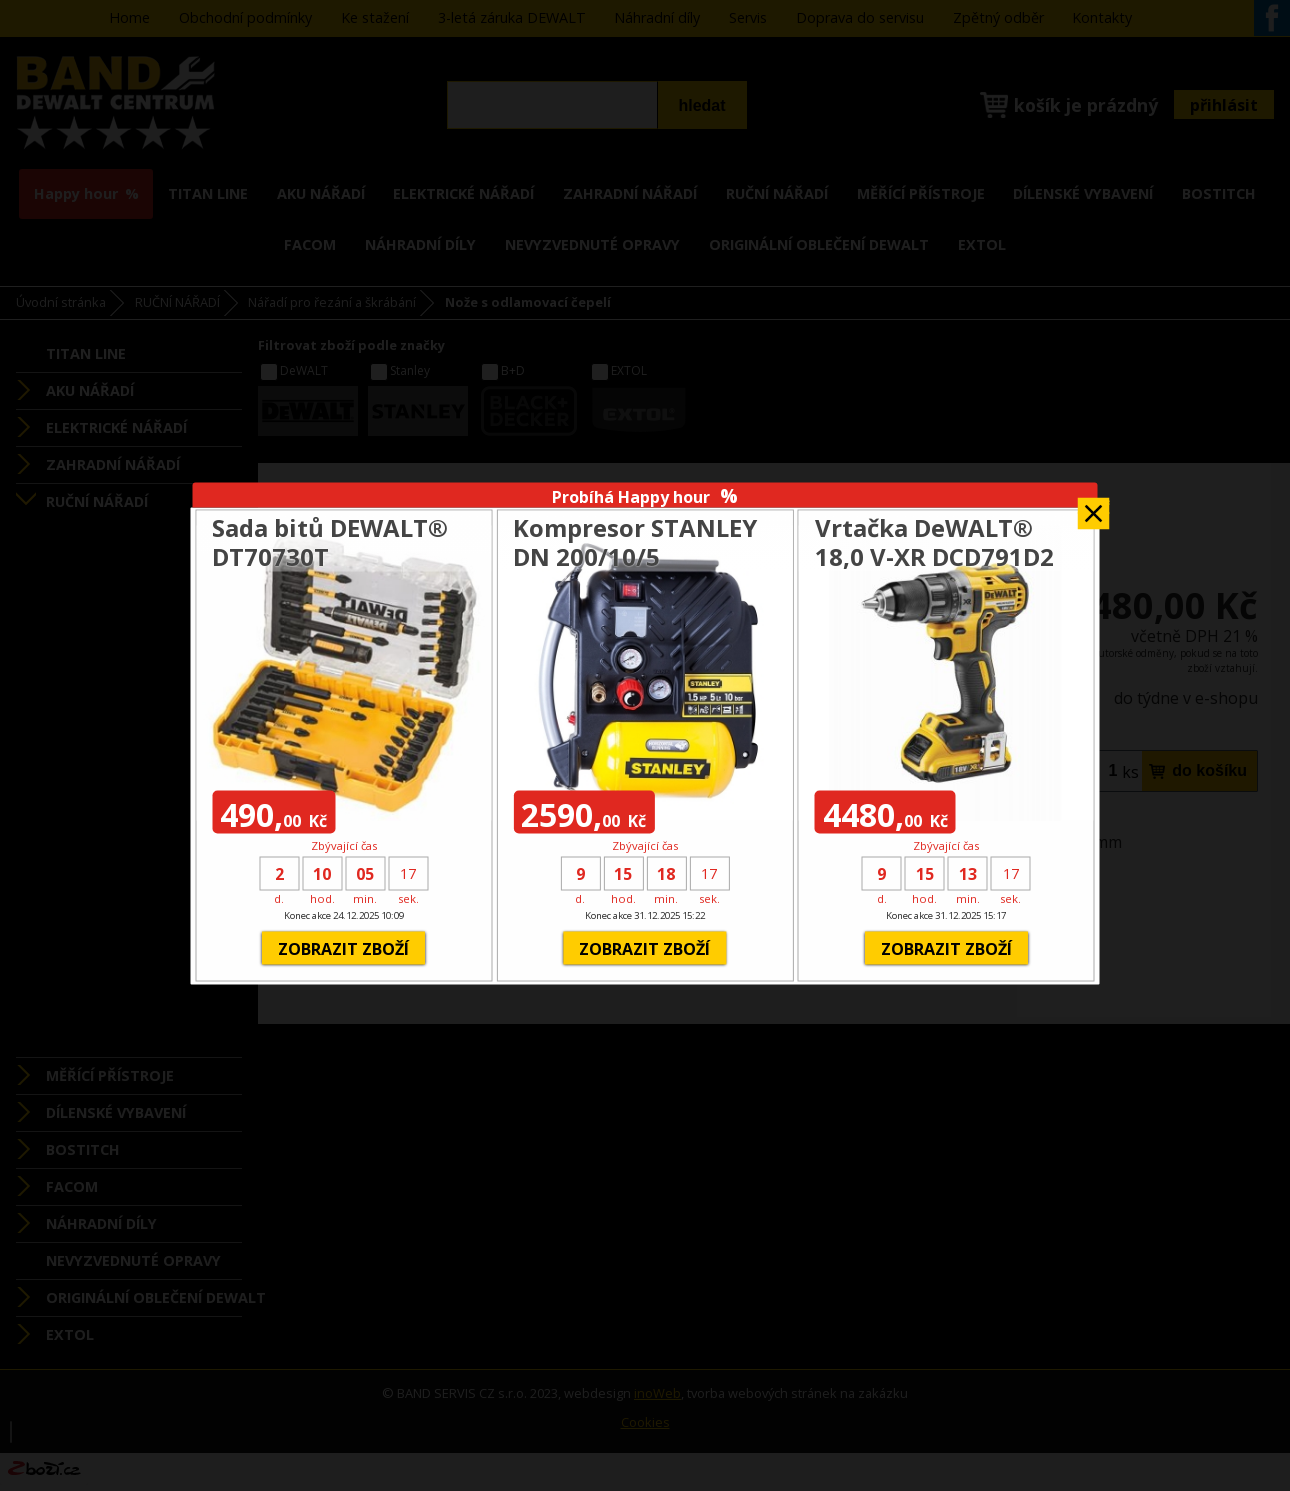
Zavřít (1094, 506)
